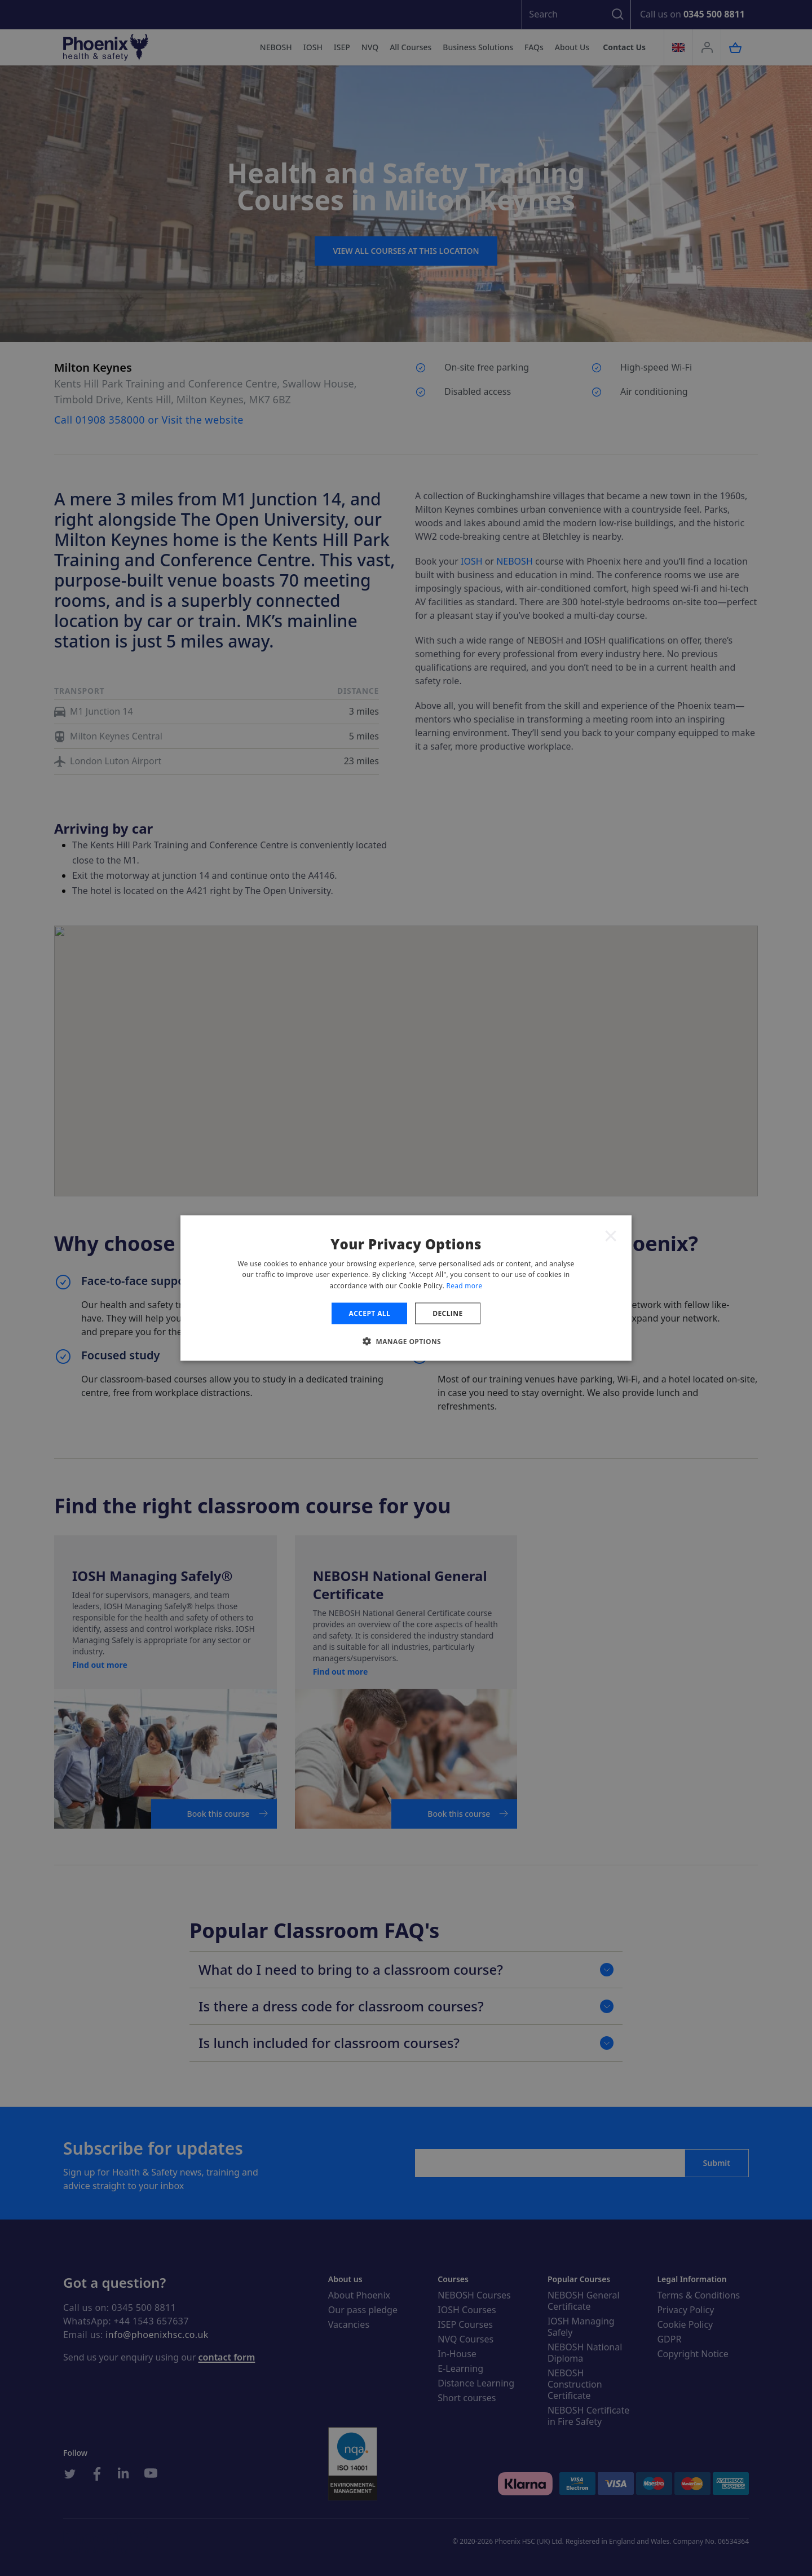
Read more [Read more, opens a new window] (465, 1286)
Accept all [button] (369, 1313)
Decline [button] (447, 1313)
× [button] (610, 1235)
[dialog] (406, 1288)
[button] (406, 1341)
